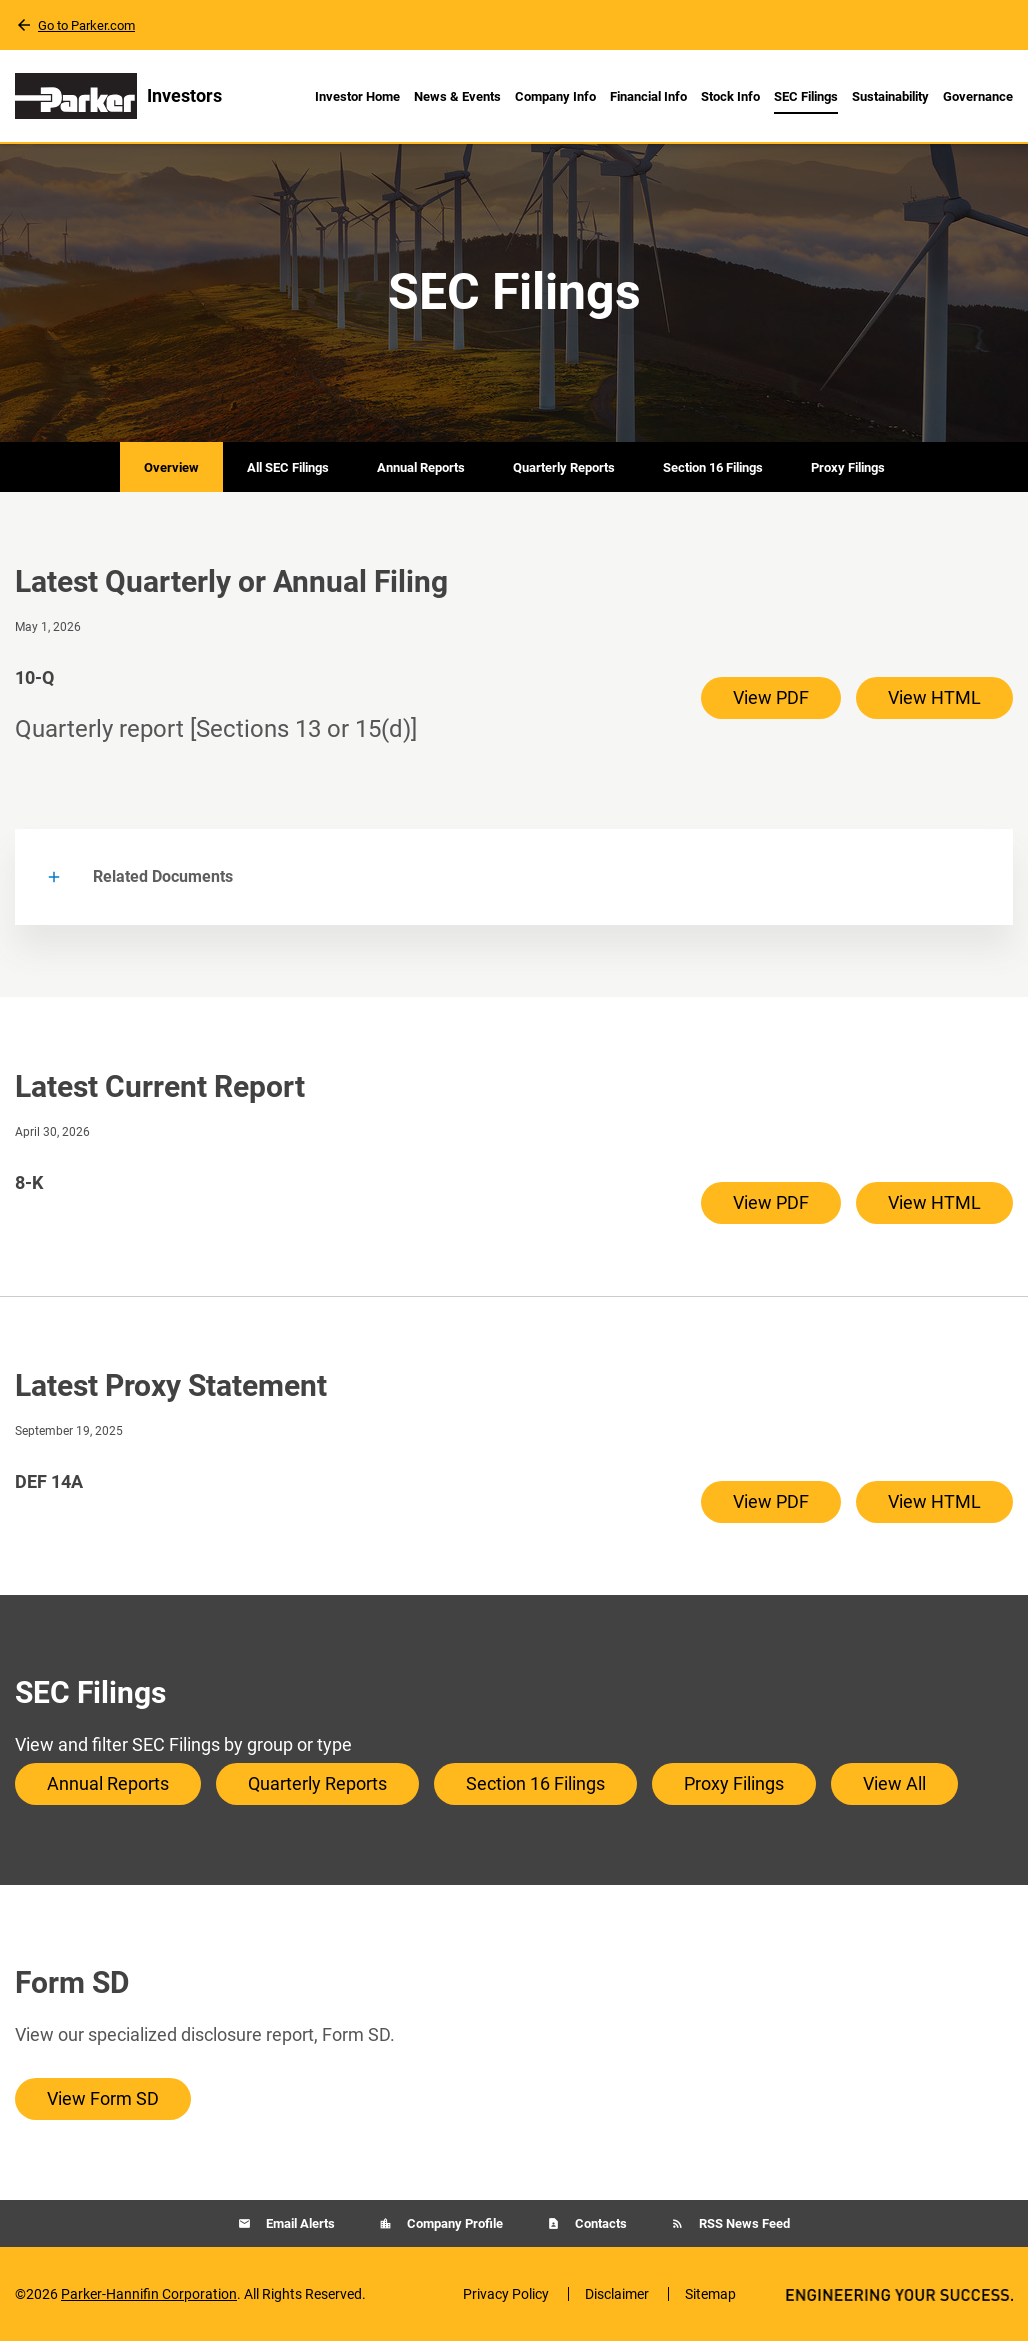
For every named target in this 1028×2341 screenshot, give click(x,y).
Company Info (555, 96)
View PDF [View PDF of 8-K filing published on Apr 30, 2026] (771, 1202)
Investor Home (357, 96)
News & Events (457, 96)
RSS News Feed (743, 2223)
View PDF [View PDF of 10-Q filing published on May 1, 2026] (771, 697)
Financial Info (648, 96)
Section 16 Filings (713, 467)
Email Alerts (299, 2223)
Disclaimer (617, 2294)
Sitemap (710, 2294)
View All (894, 1783)
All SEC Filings (288, 467)
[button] (514, 877)
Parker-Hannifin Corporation (149, 2294)
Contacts (599, 2223)
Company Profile (453, 2223)
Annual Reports (421, 467)
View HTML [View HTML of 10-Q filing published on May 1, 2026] (934, 697)
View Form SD (103, 2098)
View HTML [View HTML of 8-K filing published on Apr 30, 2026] (934, 1202)
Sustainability (890, 96)
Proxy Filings (848, 467)
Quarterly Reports (564, 467)
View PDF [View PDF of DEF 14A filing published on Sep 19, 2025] (771, 1501)
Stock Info (730, 96)
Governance (978, 96)
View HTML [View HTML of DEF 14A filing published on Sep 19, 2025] (934, 1501)
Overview (171, 467)
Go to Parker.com (86, 25)
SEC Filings (806, 96)
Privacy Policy (506, 2294)
